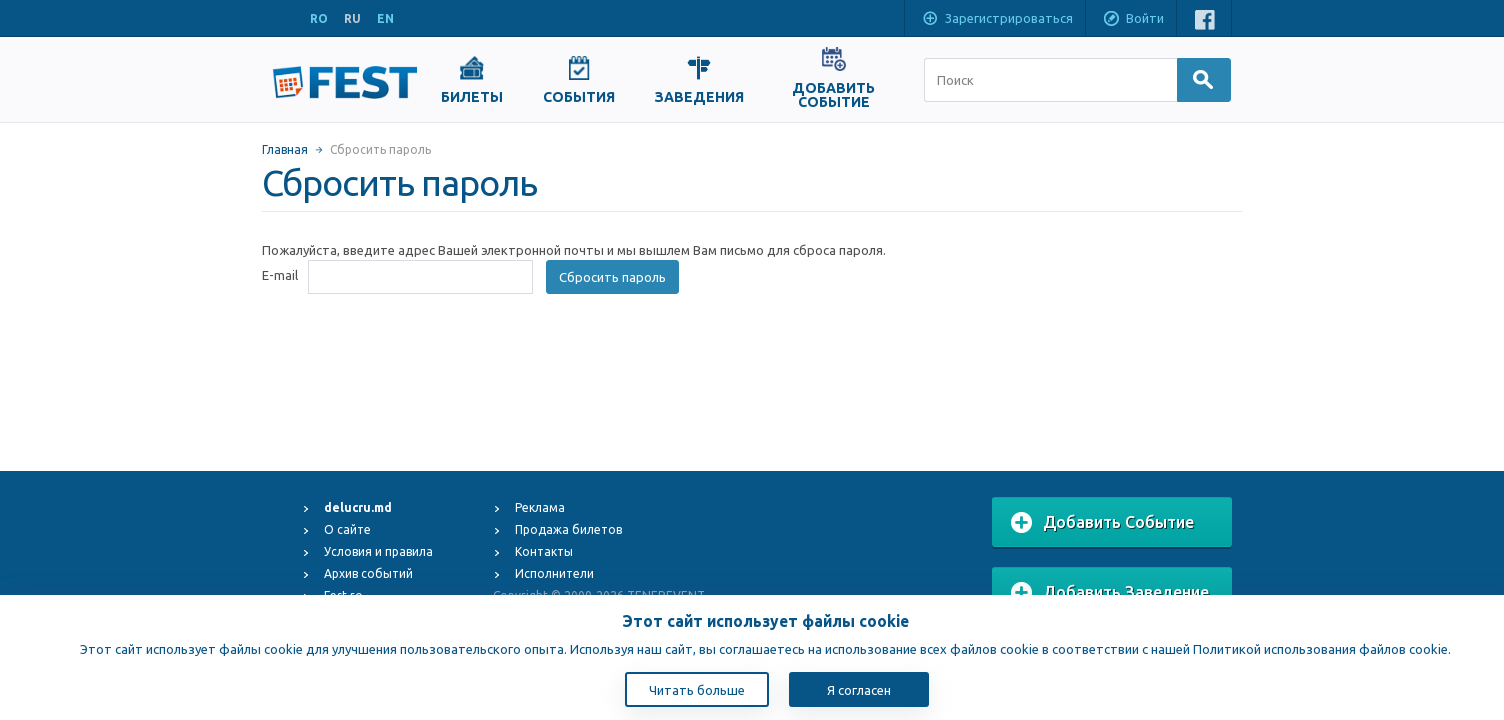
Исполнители (554, 573)
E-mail (280, 275)
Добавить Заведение (1110, 593)
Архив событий (368, 573)
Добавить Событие (1102, 523)
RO (319, 18)
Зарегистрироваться (997, 20)
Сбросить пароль (612, 277)
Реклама (540, 507)
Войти (1133, 20)
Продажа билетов (568, 529)
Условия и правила (378, 551)
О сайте (347, 529)
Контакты (544, 551)
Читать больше (697, 690)
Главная (285, 149)
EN (385, 18)
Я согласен (859, 690)
